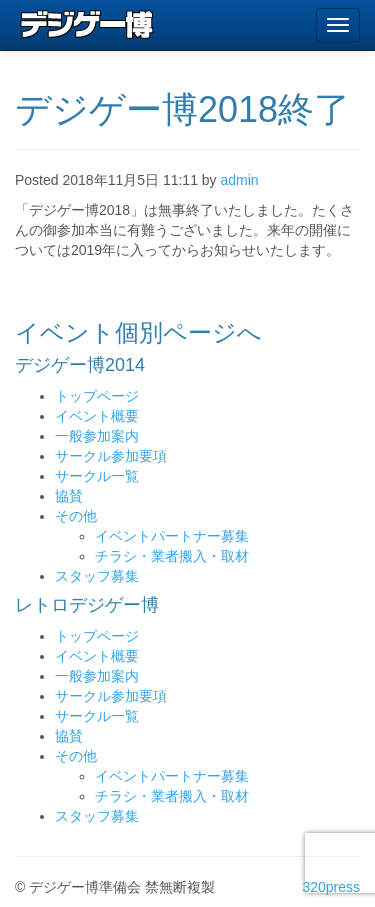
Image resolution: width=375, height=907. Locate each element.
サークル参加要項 (111, 456)
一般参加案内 (97, 436)
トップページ (97, 396)
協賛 (69, 496)
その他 (76, 516)
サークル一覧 (97, 476)
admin (240, 180)
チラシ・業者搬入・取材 (172, 556)
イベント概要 (97, 416)
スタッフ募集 (97, 576)
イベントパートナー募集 (172, 536)
